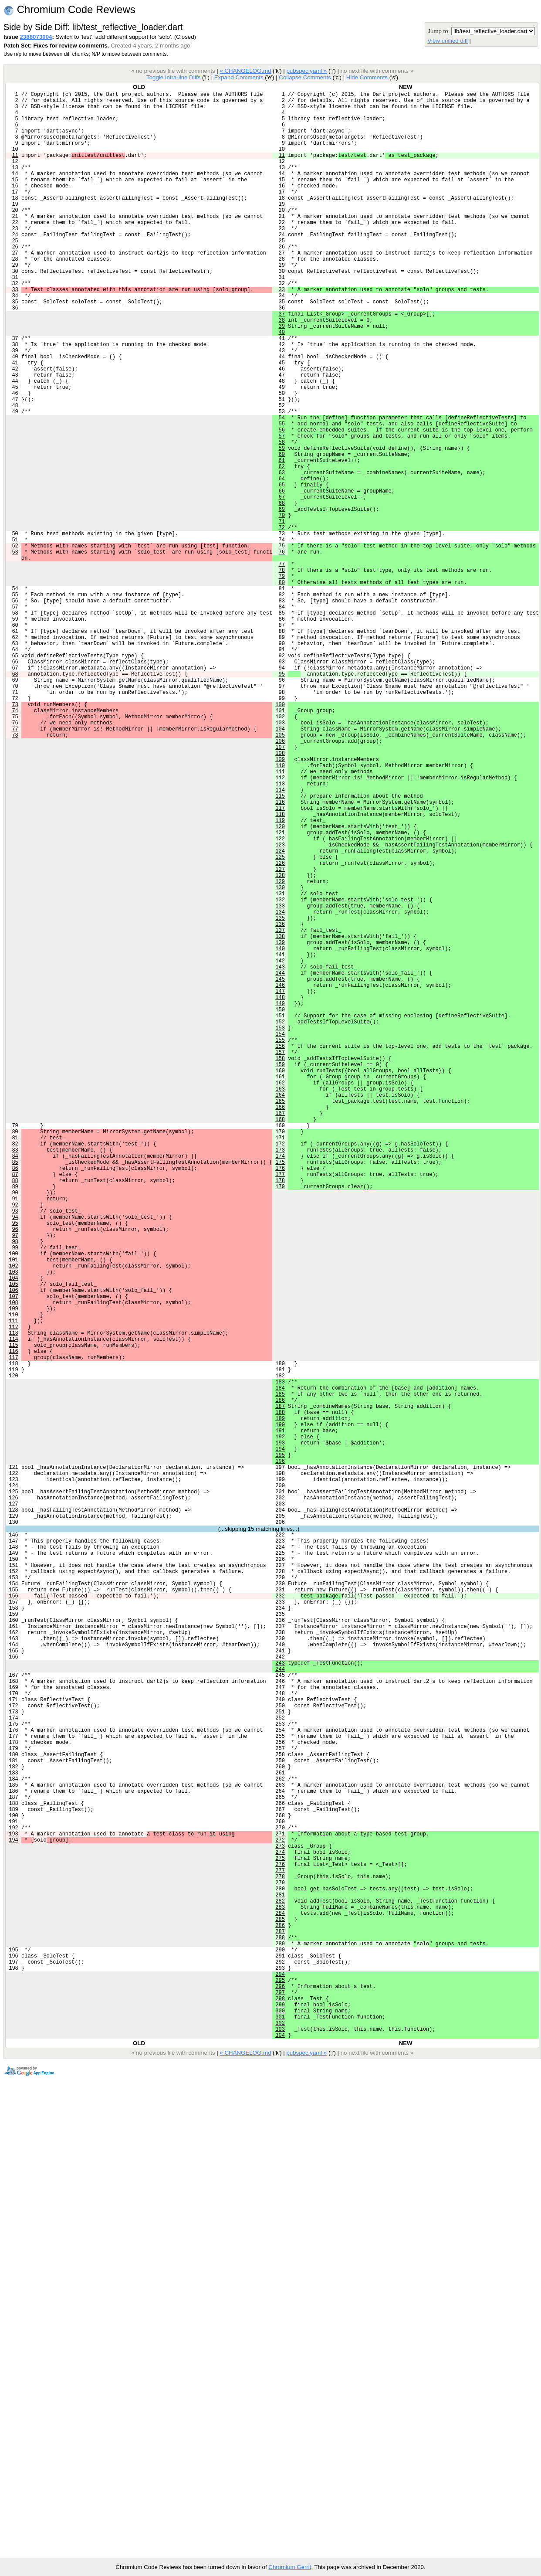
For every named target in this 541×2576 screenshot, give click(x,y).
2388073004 (36, 37)
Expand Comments (239, 77)
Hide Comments (367, 77)
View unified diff (447, 40)
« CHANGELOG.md (245, 71)
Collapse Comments (305, 77)
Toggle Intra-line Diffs (173, 77)
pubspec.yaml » (306, 71)
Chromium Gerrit (289, 2567)
